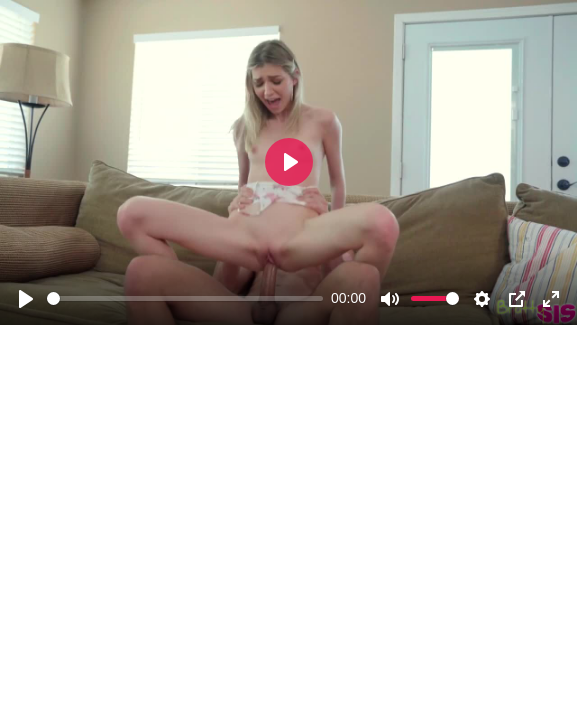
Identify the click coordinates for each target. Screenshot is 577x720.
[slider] (185, 298)
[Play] (26, 299)
